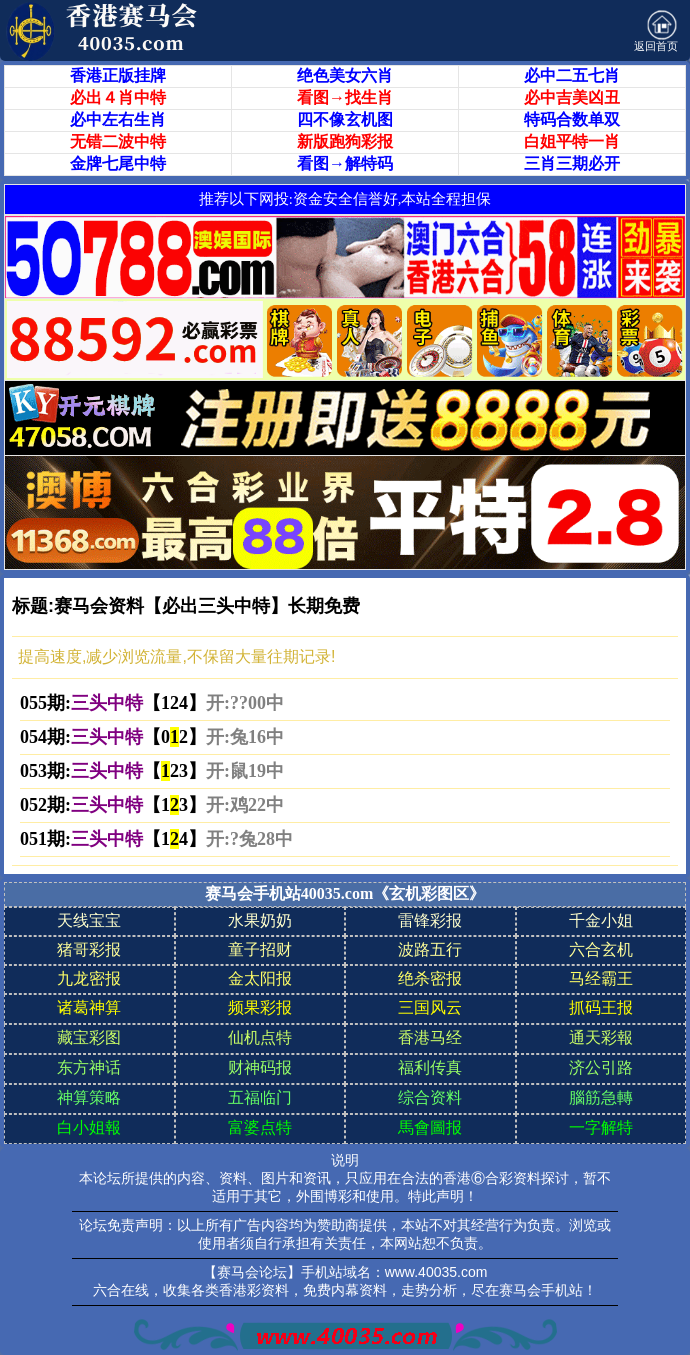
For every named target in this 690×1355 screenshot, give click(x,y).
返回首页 (656, 31)
